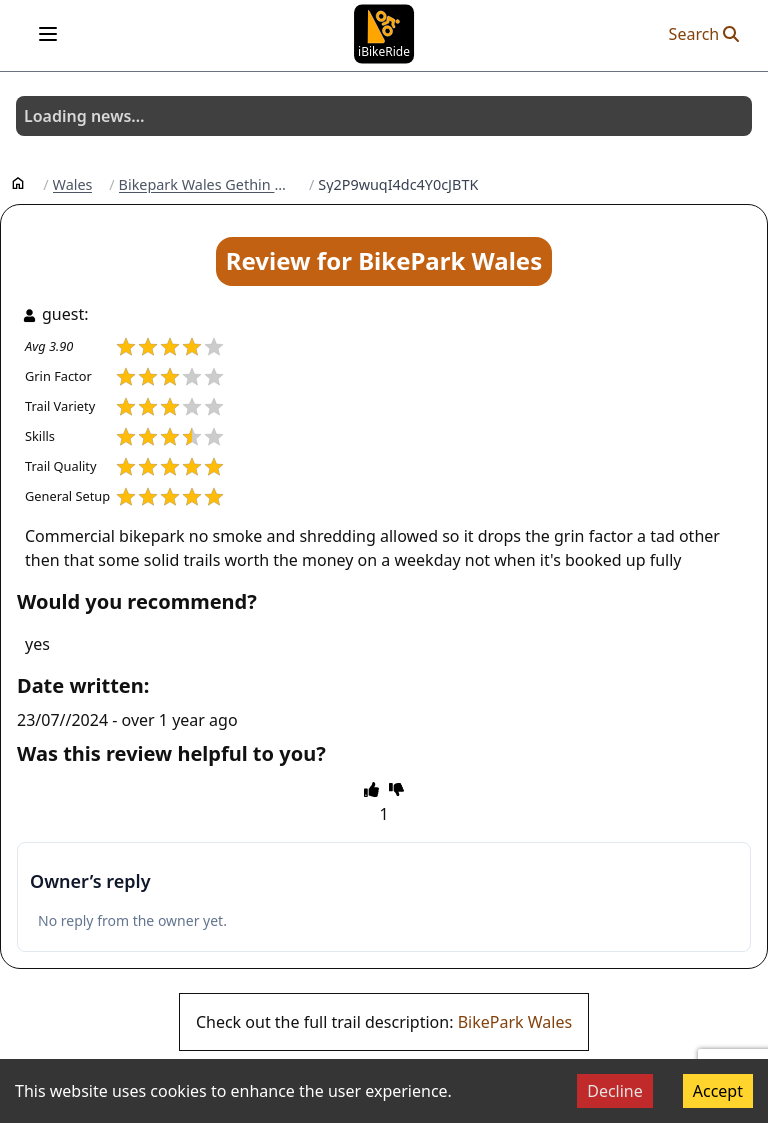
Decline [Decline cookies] (615, 1091)
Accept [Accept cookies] (718, 1091)
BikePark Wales (515, 1022)
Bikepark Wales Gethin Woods (206, 185)
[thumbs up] (371, 789)
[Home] (18, 182)
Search (704, 34)
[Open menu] (48, 34)
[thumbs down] (396, 789)
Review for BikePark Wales (384, 260)
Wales (73, 185)
